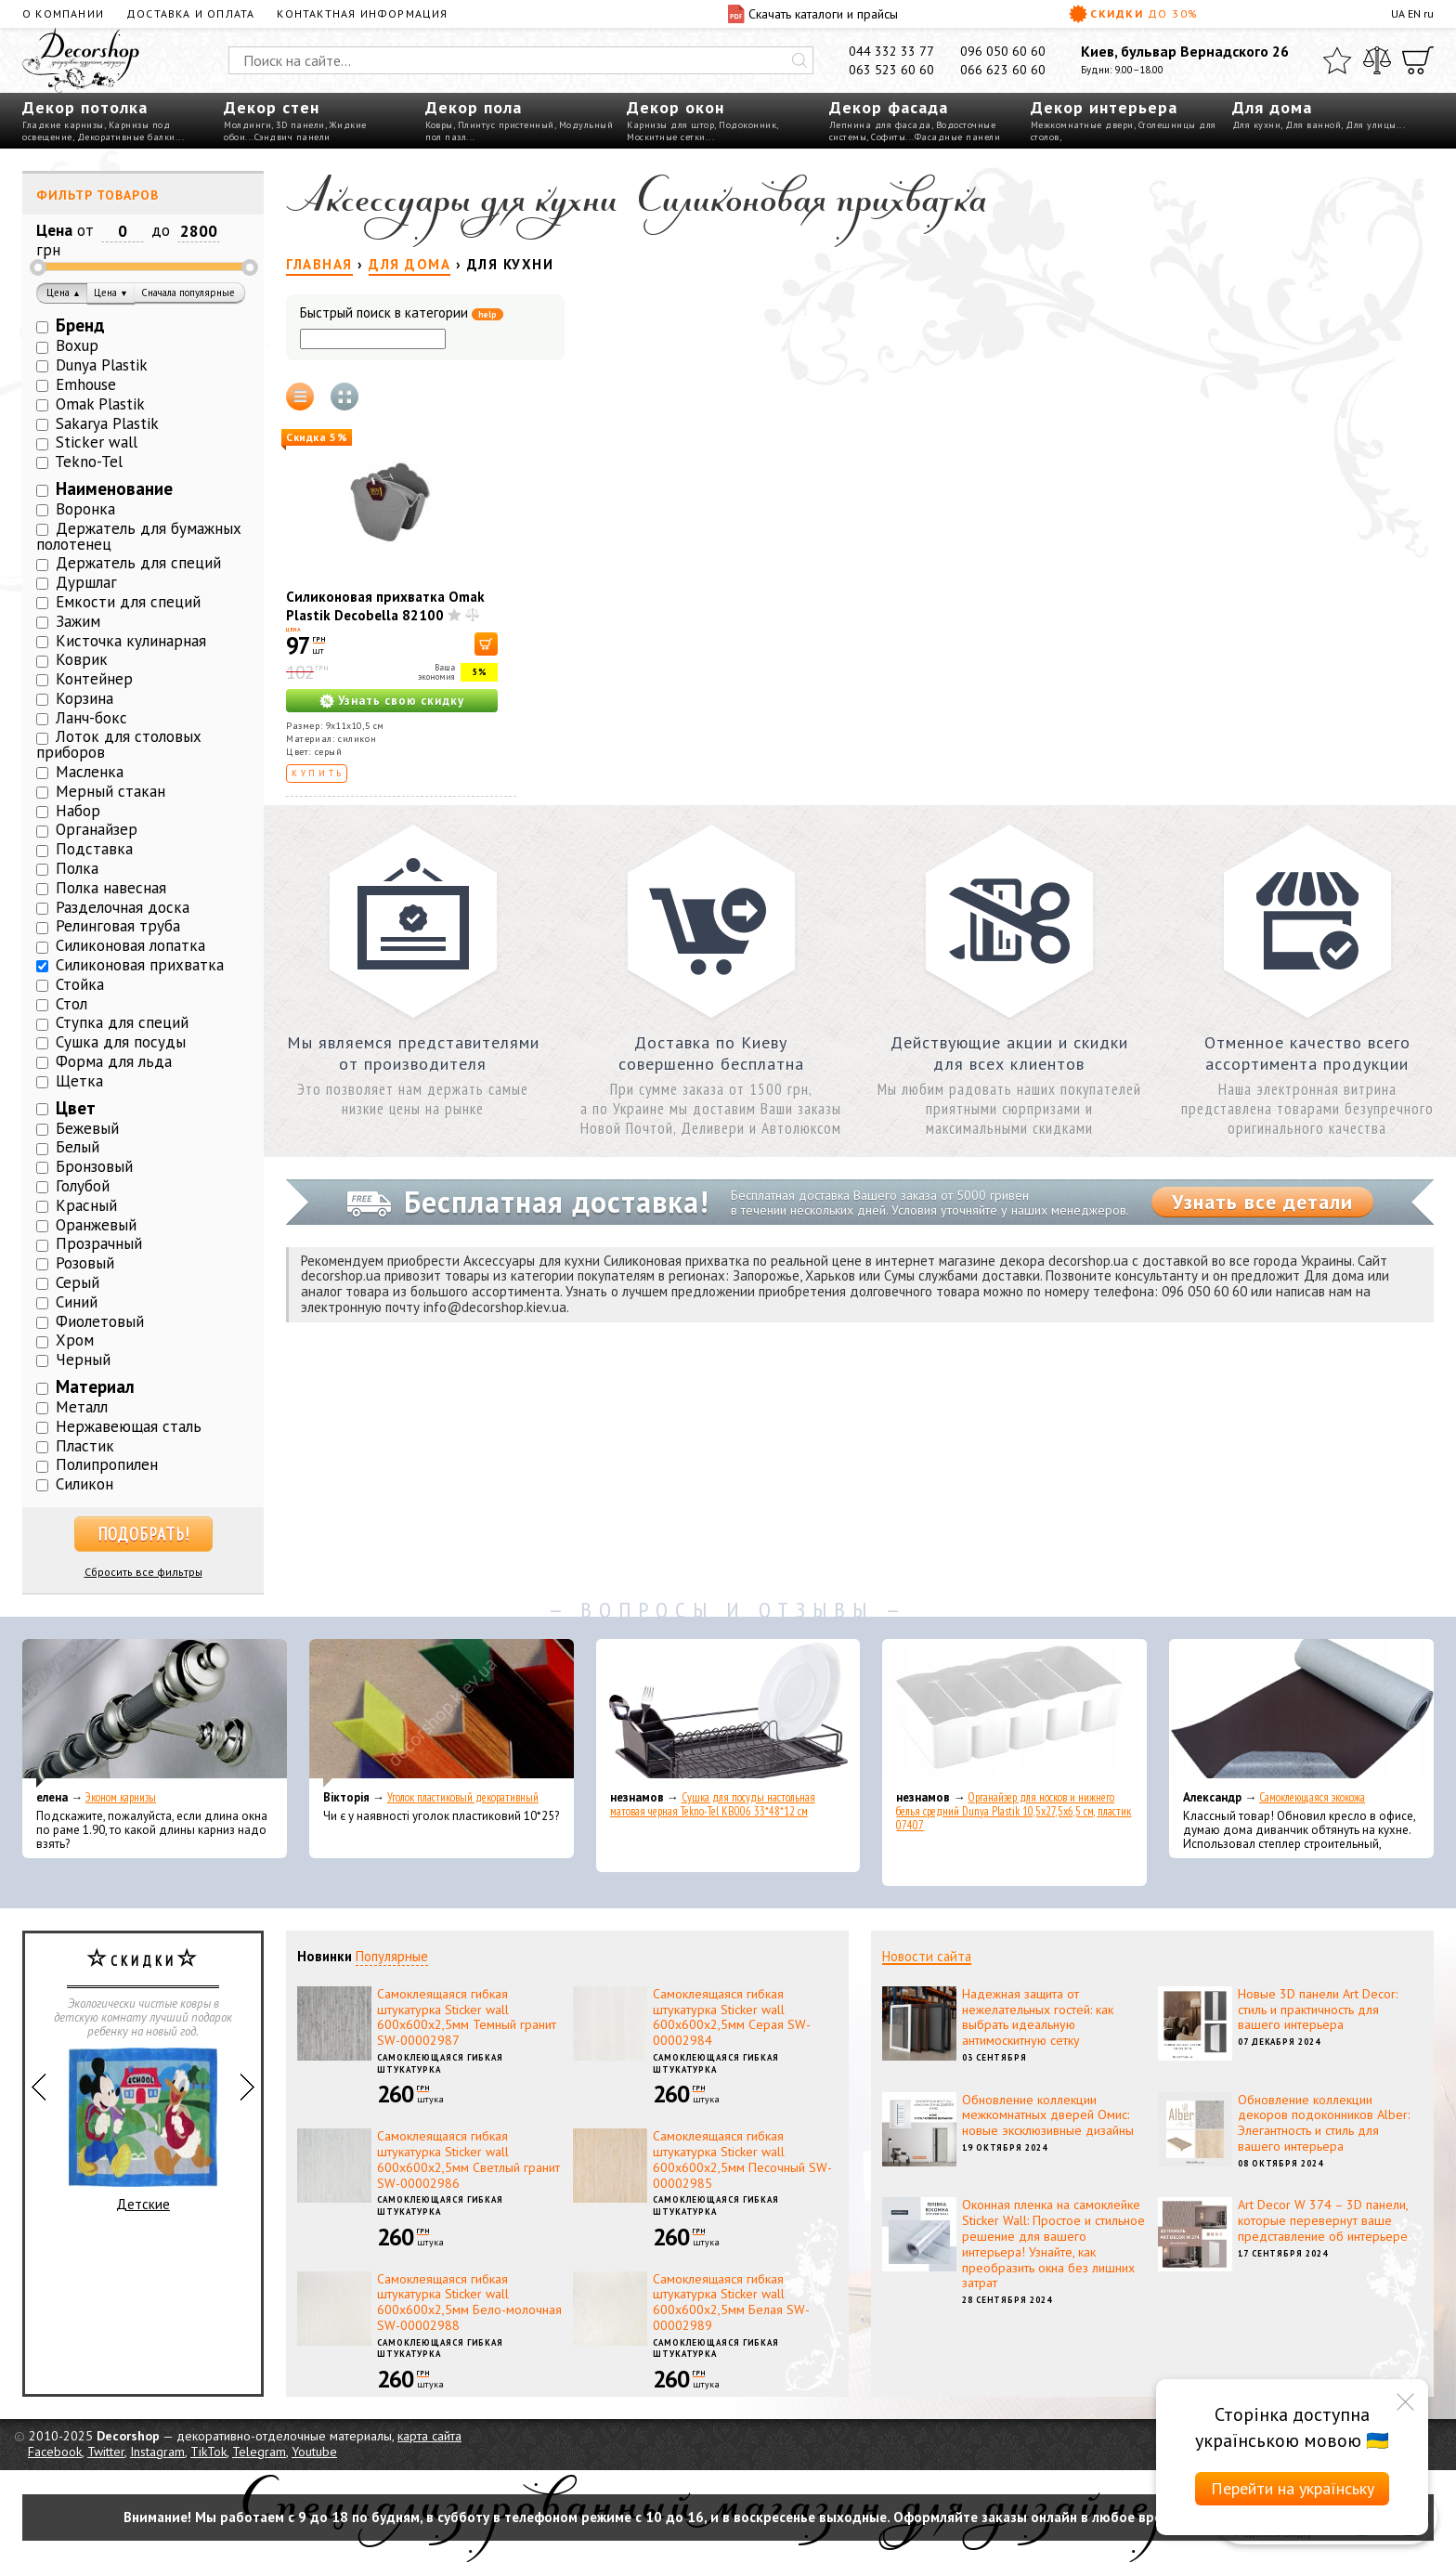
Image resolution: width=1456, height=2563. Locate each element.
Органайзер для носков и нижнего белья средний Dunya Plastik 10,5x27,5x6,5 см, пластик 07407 (1013, 1811)
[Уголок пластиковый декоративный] (441, 1713)
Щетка (79, 1081)
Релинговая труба (118, 926)
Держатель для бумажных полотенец (138, 536)
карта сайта (429, 2435)
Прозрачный (99, 1243)
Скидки (1134, 14)
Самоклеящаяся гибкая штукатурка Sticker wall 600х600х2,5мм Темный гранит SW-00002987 (466, 2017)
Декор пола (473, 107)
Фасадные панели (958, 137)
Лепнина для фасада (880, 125)
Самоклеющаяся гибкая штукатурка (440, 2063)
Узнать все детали (1262, 1202)
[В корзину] (486, 644)
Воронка (85, 509)
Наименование (114, 488)
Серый (77, 1282)
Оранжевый (96, 1225)
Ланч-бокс (91, 718)
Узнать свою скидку (401, 701)
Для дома (1272, 107)
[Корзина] (1418, 60)
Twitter (105, 2451)
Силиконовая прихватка (140, 965)
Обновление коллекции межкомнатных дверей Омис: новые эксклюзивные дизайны (1048, 2115)
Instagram (157, 2451)
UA (1398, 13)
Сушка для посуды (121, 1042)
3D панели (300, 125)
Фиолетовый (100, 1321)
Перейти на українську (1292, 2488)
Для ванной (1313, 125)
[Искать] (799, 60)
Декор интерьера (1104, 107)
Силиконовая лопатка (130, 945)
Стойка (80, 984)
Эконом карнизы (120, 1797)
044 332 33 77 (891, 51)
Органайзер (96, 829)
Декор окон (675, 107)
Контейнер (94, 679)
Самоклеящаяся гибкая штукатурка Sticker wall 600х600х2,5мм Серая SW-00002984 (732, 2017)
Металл (82, 1407)
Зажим (78, 621)
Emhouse (86, 384)
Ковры (439, 125)
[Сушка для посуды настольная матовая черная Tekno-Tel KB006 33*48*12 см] (728, 1713)
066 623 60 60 (1003, 69)
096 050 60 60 (1003, 51)
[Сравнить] (1377, 60)
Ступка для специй (122, 1022)
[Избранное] (1337, 60)
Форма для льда (114, 1061)
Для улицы (1371, 125)
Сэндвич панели (292, 137)
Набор (78, 810)
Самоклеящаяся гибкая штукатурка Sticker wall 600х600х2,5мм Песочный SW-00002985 (742, 2159)
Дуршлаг (86, 582)
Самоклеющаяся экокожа (1312, 1797)
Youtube (314, 2451)
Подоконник (747, 125)
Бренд (80, 325)
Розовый (85, 1263)
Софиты (888, 137)
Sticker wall (96, 442)
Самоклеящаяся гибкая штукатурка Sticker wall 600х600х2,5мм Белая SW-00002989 (731, 2302)
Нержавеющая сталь (129, 1426)
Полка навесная (111, 888)
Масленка (90, 771)
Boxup (77, 345)
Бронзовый (94, 1166)
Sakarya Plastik (107, 423)
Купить (318, 773)
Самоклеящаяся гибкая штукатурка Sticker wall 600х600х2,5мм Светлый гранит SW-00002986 (468, 2159)
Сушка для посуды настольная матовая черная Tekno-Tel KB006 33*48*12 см (712, 1804)
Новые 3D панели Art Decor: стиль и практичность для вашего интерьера (1318, 2009)
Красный (86, 1205)
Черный (83, 1359)
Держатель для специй (138, 563)
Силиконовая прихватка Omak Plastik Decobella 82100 (385, 606)
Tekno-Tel (89, 461)
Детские (143, 2130)
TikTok (208, 2451)
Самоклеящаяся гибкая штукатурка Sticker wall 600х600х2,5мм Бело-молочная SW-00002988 (469, 2302)
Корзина (84, 698)
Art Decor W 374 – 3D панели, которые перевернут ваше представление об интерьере (1323, 2220)
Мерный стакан (110, 791)
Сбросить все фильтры (143, 1572)
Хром (75, 1340)
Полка (77, 868)
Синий (77, 1302)
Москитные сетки (666, 137)
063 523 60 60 (891, 69)
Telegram (259, 2451)
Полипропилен (107, 1464)
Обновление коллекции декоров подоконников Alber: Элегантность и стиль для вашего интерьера (1324, 2122)
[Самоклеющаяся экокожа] (1301, 1713)
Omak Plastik (100, 404)
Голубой (83, 1186)
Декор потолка (85, 107)
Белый (77, 1147)
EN (1414, 13)
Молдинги (247, 125)
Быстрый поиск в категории (401, 313)
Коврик (82, 659)
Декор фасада (888, 107)
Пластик (85, 1446)
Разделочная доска (122, 907)
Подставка (94, 849)
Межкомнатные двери (1082, 125)
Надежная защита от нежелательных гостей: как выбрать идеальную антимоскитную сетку (1037, 2017)
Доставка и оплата (190, 13)
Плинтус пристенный (506, 125)
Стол (71, 1004)
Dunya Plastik (102, 365)
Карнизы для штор (670, 125)
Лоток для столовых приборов (119, 744)
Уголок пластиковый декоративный (463, 1797)
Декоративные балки (126, 137)
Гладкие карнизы (63, 125)
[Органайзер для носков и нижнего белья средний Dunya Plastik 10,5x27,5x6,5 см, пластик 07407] (1014, 1713)
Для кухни (1256, 125)
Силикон (84, 1484)
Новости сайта (926, 1956)
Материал (95, 1386)
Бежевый (87, 1128)
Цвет (76, 1108)
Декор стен (271, 107)
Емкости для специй (128, 602)
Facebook (55, 2451)
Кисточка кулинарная (131, 641)
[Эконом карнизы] (154, 1713)
